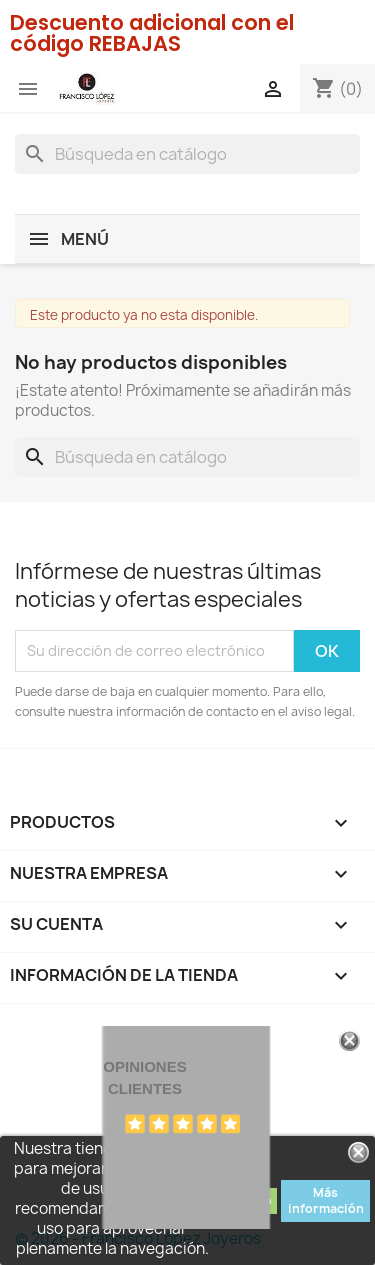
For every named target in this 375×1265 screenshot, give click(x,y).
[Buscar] (187, 154)
